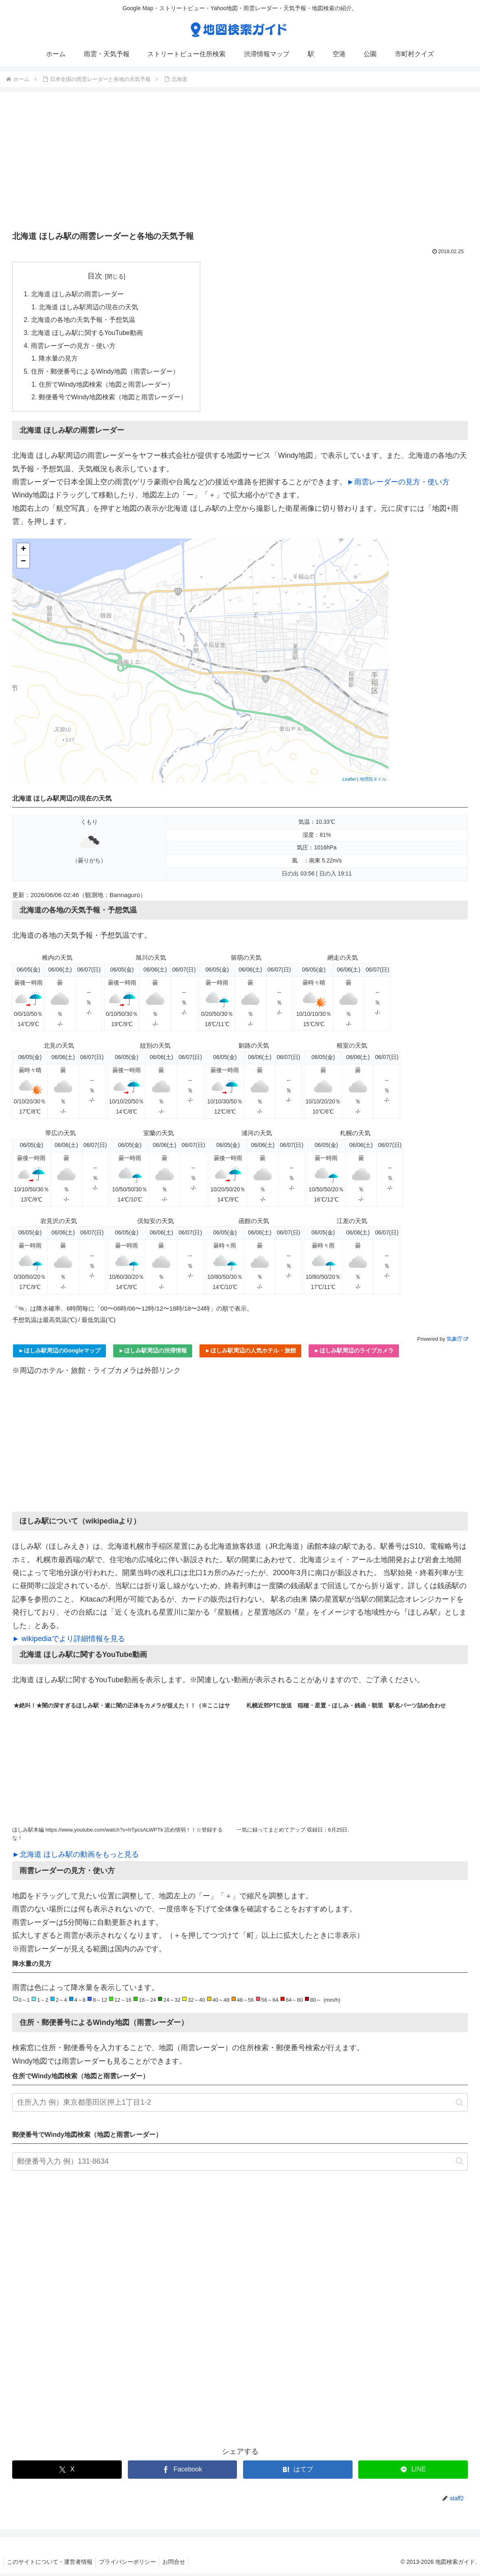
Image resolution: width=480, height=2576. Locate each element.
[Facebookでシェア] (182, 2472)
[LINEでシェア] (413, 2472)
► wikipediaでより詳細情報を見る (68, 1641)
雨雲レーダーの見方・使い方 (73, 347)
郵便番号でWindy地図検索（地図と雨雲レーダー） (113, 399)
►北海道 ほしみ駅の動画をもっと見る (75, 1857)
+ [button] (23, 552)
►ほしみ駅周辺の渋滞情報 (152, 1353)
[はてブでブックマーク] (298, 2472)
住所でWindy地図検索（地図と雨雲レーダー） (107, 386)
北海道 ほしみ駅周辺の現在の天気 (89, 307)
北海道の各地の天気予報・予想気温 (83, 320)
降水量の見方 (58, 360)
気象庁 (457, 1341)
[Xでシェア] (67, 2472)
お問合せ (178, 2564)
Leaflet (349, 781)
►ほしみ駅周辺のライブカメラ (354, 1353)
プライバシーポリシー (130, 2564)
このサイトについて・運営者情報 (50, 2564)
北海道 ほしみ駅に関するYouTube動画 (87, 333)
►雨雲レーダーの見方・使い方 (398, 484)
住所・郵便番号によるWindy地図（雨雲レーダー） (105, 373)
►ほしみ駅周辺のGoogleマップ (59, 1353)
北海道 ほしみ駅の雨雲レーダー (77, 294)
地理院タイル (372, 781)
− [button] (23, 564)
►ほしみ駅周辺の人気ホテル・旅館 (250, 1353)
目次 (95, 276)
